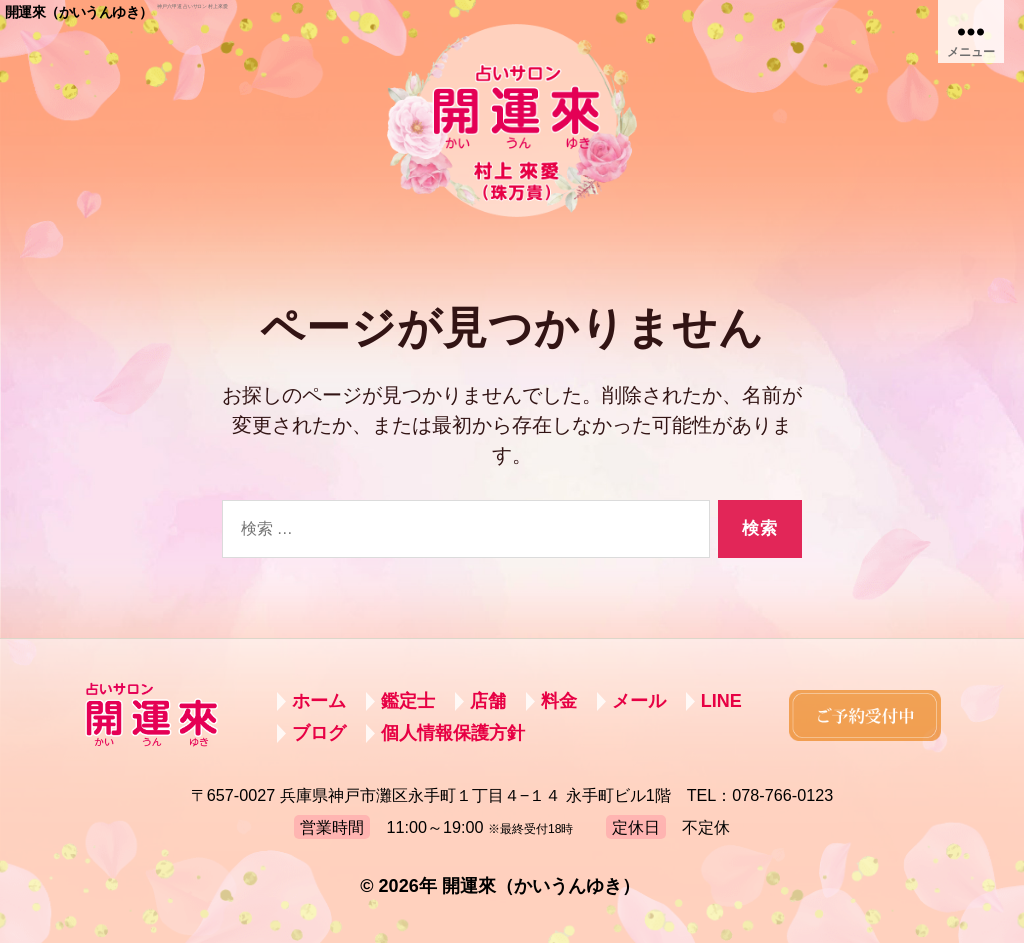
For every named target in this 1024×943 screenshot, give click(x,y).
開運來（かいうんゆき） (78, 12)
